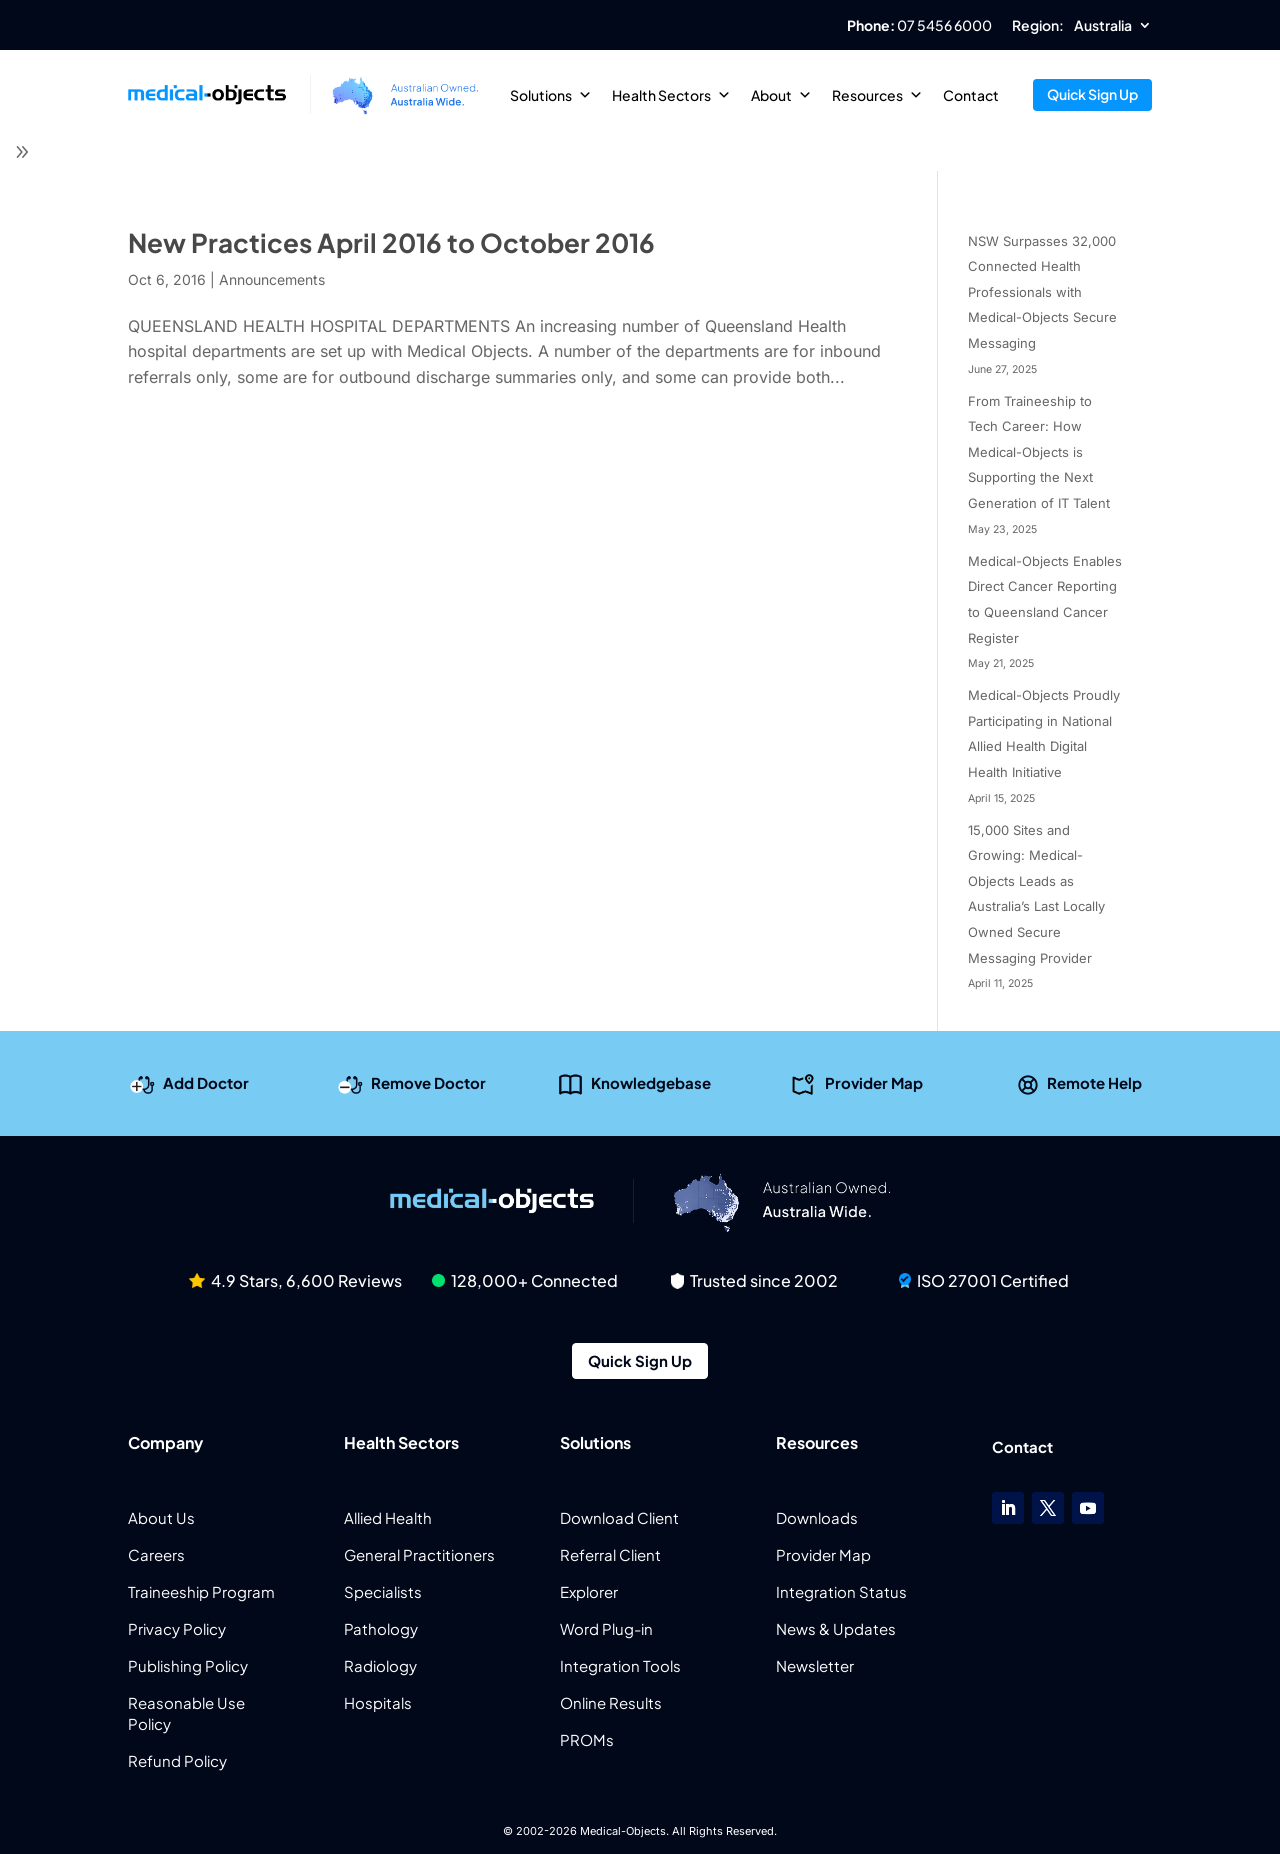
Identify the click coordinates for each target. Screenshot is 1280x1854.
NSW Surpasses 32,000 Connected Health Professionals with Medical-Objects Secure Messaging (1042, 292)
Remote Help (1094, 1082)
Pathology (381, 1628)
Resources (877, 95)
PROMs (587, 1739)
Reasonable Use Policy (186, 1713)
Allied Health (388, 1517)
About (781, 95)
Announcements (272, 279)
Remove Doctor (428, 1082)
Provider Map (874, 1082)
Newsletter (815, 1665)
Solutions (551, 95)
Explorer (589, 1591)
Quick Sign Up (1092, 94)
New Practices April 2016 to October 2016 (391, 242)
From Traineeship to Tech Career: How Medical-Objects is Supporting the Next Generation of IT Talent (1039, 452)
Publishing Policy (188, 1665)
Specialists (383, 1591)
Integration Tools (620, 1665)
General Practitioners (419, 1554)
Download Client (619, 1517)
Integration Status (841, 1591)
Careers (156, 1554)
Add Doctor (206, 1082)
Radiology (380, 1665)
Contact (971, 95)
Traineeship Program (201, 1591)
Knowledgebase (651, 1082)
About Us (161, 1517)
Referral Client (610, 1554)
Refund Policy (177, 1760)
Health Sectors (671, 95)
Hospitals (378, 1702)
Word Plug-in (606, 1628)
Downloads (817, 1517)
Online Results (611, 1702)
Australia (1103, 26)
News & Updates (836, 1628)
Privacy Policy (177, 1628)
